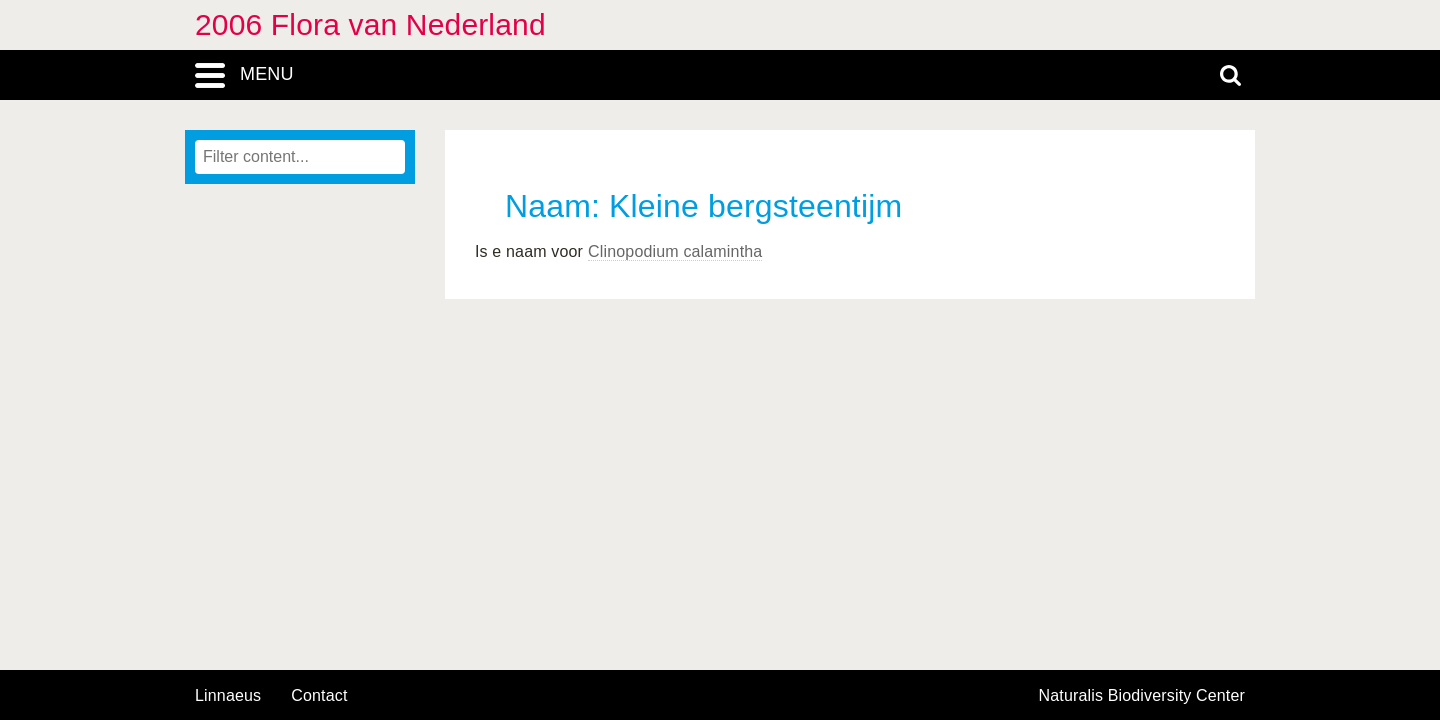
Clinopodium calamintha (675, 251)
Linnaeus (228, 696)
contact (319, 695)
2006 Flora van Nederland (370, 24)
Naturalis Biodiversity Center (1142, 696)
